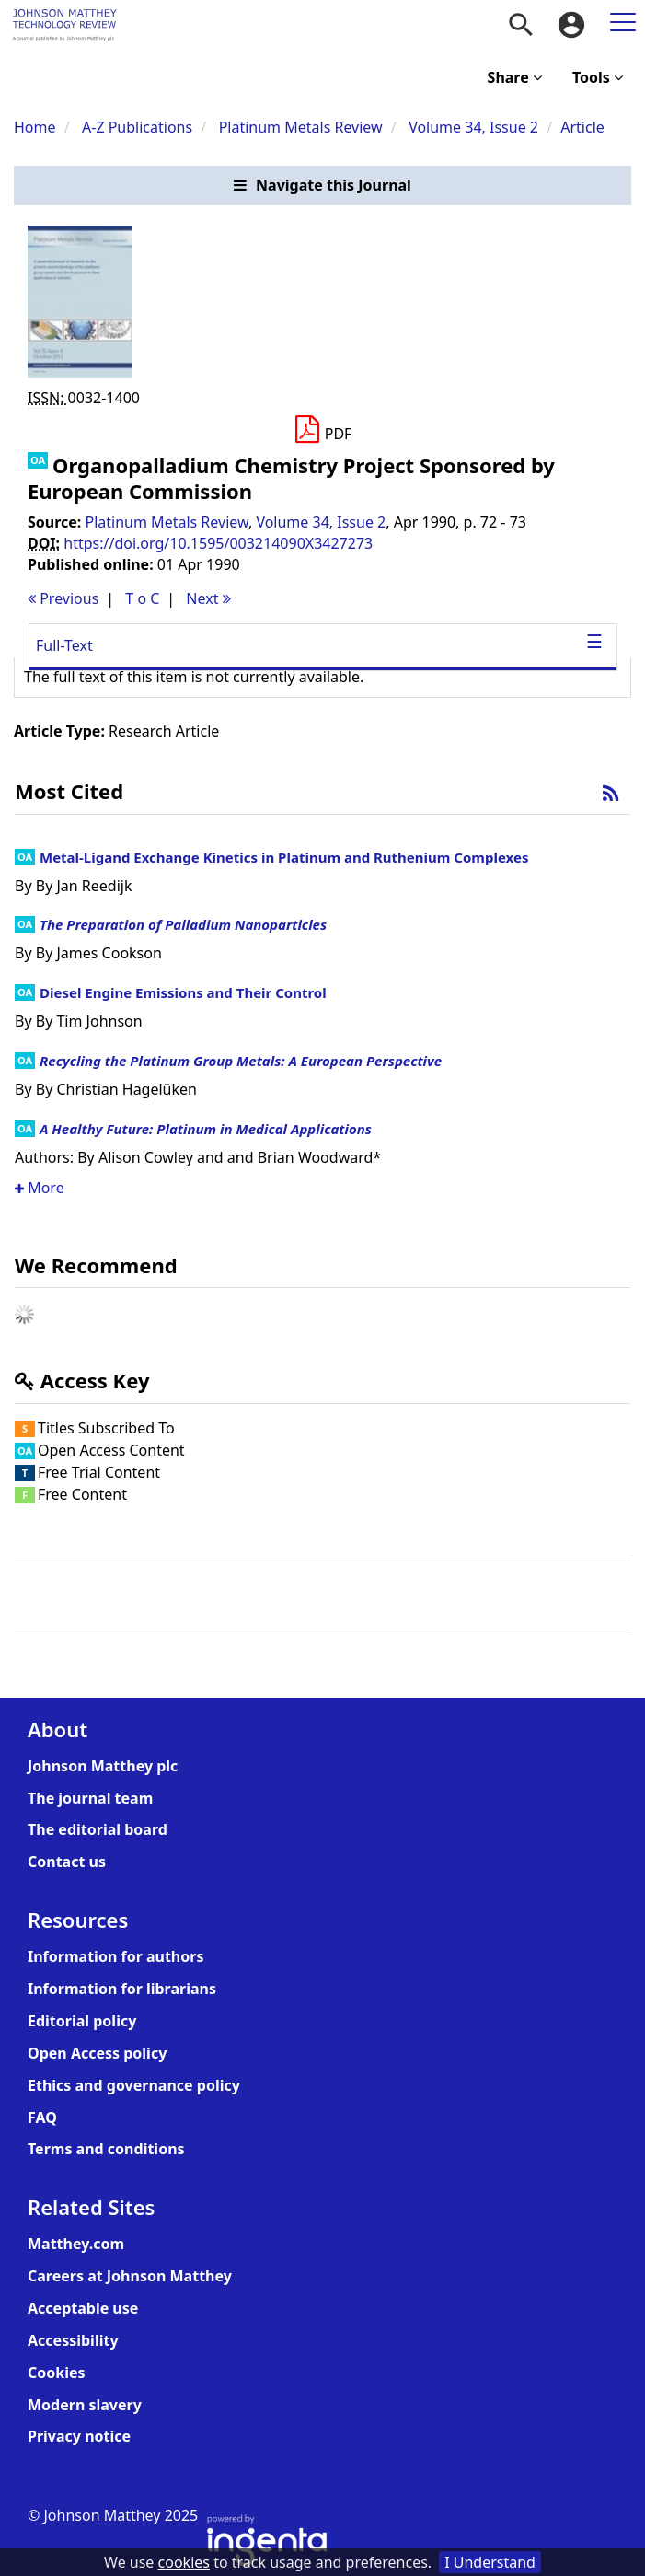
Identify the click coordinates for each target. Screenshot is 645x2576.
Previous (63, 598)
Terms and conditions (106, 2149)
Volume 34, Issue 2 (475, 127)
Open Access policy (97, 2053)
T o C (142, 598)
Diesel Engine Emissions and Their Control (183, 992)
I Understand (490, 2562)
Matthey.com (76, 2244)
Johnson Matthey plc (103, 1766)
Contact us (67, 1861)
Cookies (57, 2372)
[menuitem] (521, 25)
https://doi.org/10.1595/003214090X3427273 (218, 543)
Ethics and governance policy (134, 2085)
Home (35, 127)
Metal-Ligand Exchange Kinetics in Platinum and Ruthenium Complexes (284, 857)
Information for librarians (122, 1988)
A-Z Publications (137, 127)
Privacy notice (79, 2436)
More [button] (39, 1188)
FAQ (42, 2117)
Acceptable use (83, 2308)
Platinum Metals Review (301, 127)
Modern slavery (85, 2405)
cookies (184, 2562)
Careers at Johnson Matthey (130, 2276)
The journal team (90, 1798)
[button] (322, 185)
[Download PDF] (322, 430)
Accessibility (73, 2340)
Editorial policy (82, 2021)
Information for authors (115, 1956)
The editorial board (97, 1829)
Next (208, 598)
